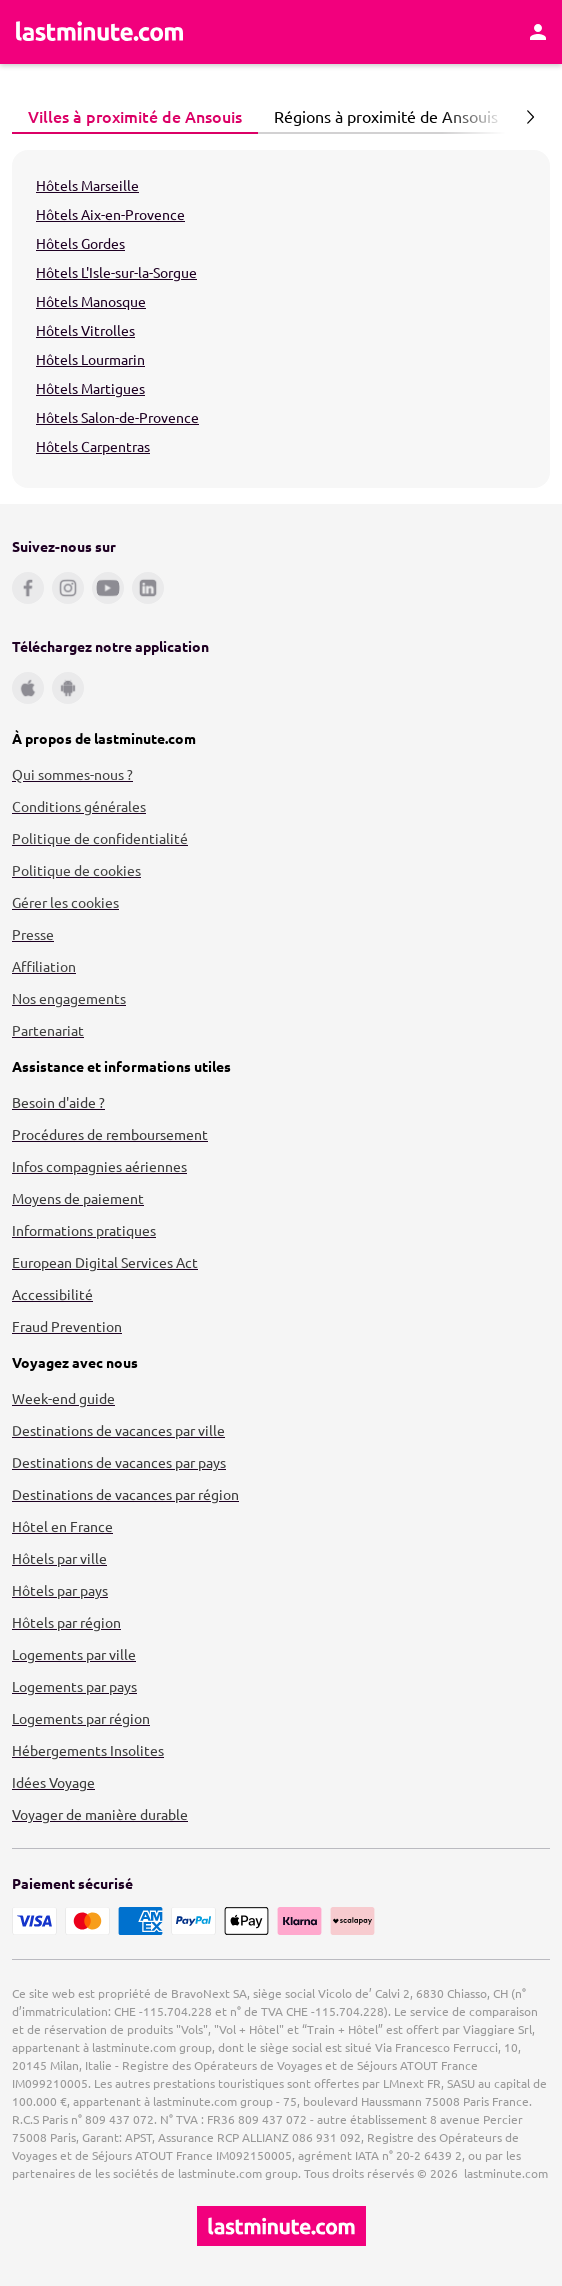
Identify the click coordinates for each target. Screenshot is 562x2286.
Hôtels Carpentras (93, 446)
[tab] (135, 117)
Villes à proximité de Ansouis (129, 116)
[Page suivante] (530, 117)
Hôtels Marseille (87, 185)
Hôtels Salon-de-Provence (117, 417)
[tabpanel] (281, 319)
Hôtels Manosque (91, 301)
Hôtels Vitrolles (85, 330)
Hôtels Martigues (90, 388)
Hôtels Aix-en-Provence (110, 214)
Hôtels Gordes (80, 243)
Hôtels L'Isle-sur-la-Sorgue (116, 272)
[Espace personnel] (538, 32)
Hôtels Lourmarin (90, 359)
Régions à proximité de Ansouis (380, 116)
